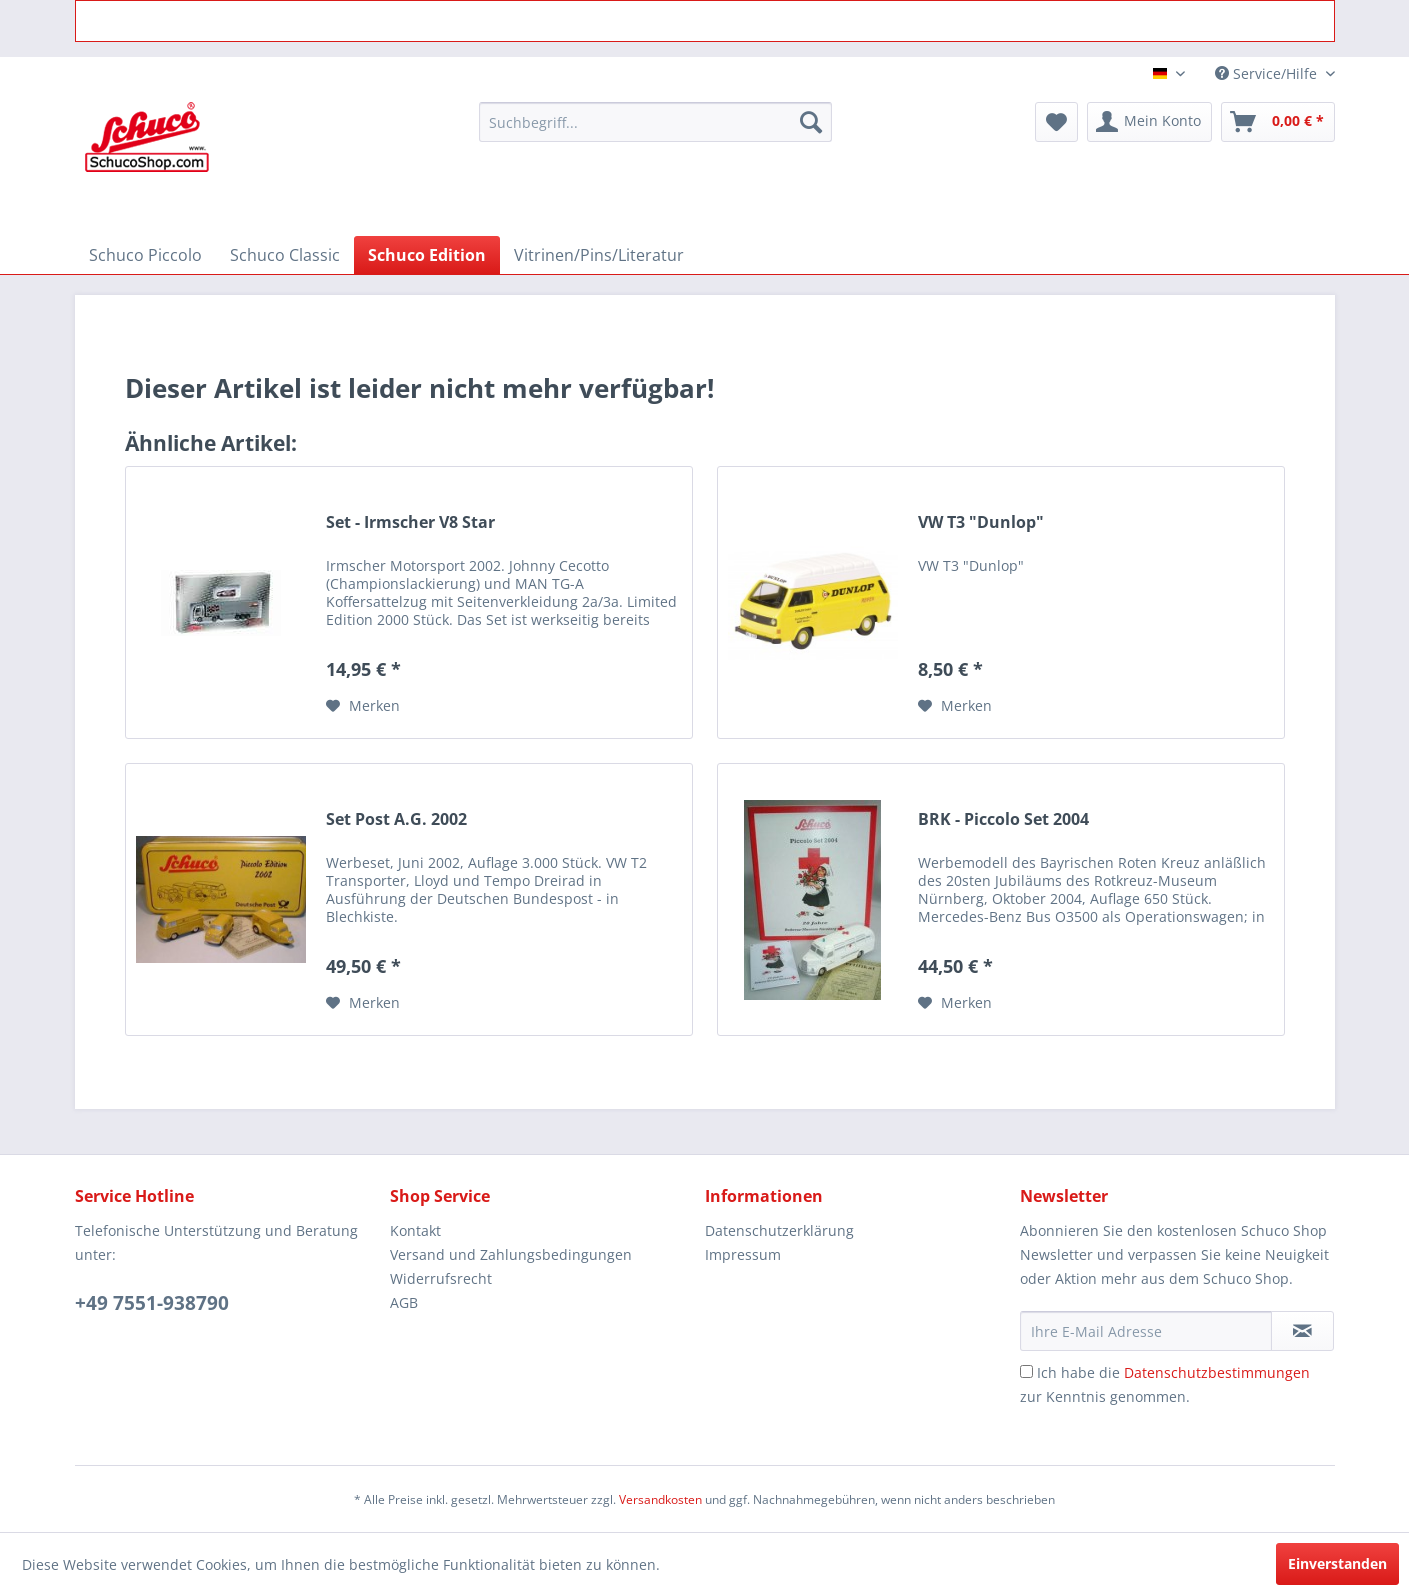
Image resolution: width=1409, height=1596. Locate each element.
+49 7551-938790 (152, 1303)
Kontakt (415, 1230)
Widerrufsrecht (441, 1278)
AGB (404, 1302)
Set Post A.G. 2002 (396, 819)
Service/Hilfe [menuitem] (1268, 73)
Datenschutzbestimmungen (1217, 1372)
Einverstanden (1337, 1563)
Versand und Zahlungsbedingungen (511, 1254)
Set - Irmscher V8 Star (410, 522)
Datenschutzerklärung (779, 1230)
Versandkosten (660, 1499)
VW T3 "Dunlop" (981, 522)
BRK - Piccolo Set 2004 (1003, 819)
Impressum (743, 1254)
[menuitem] (655, 122)
